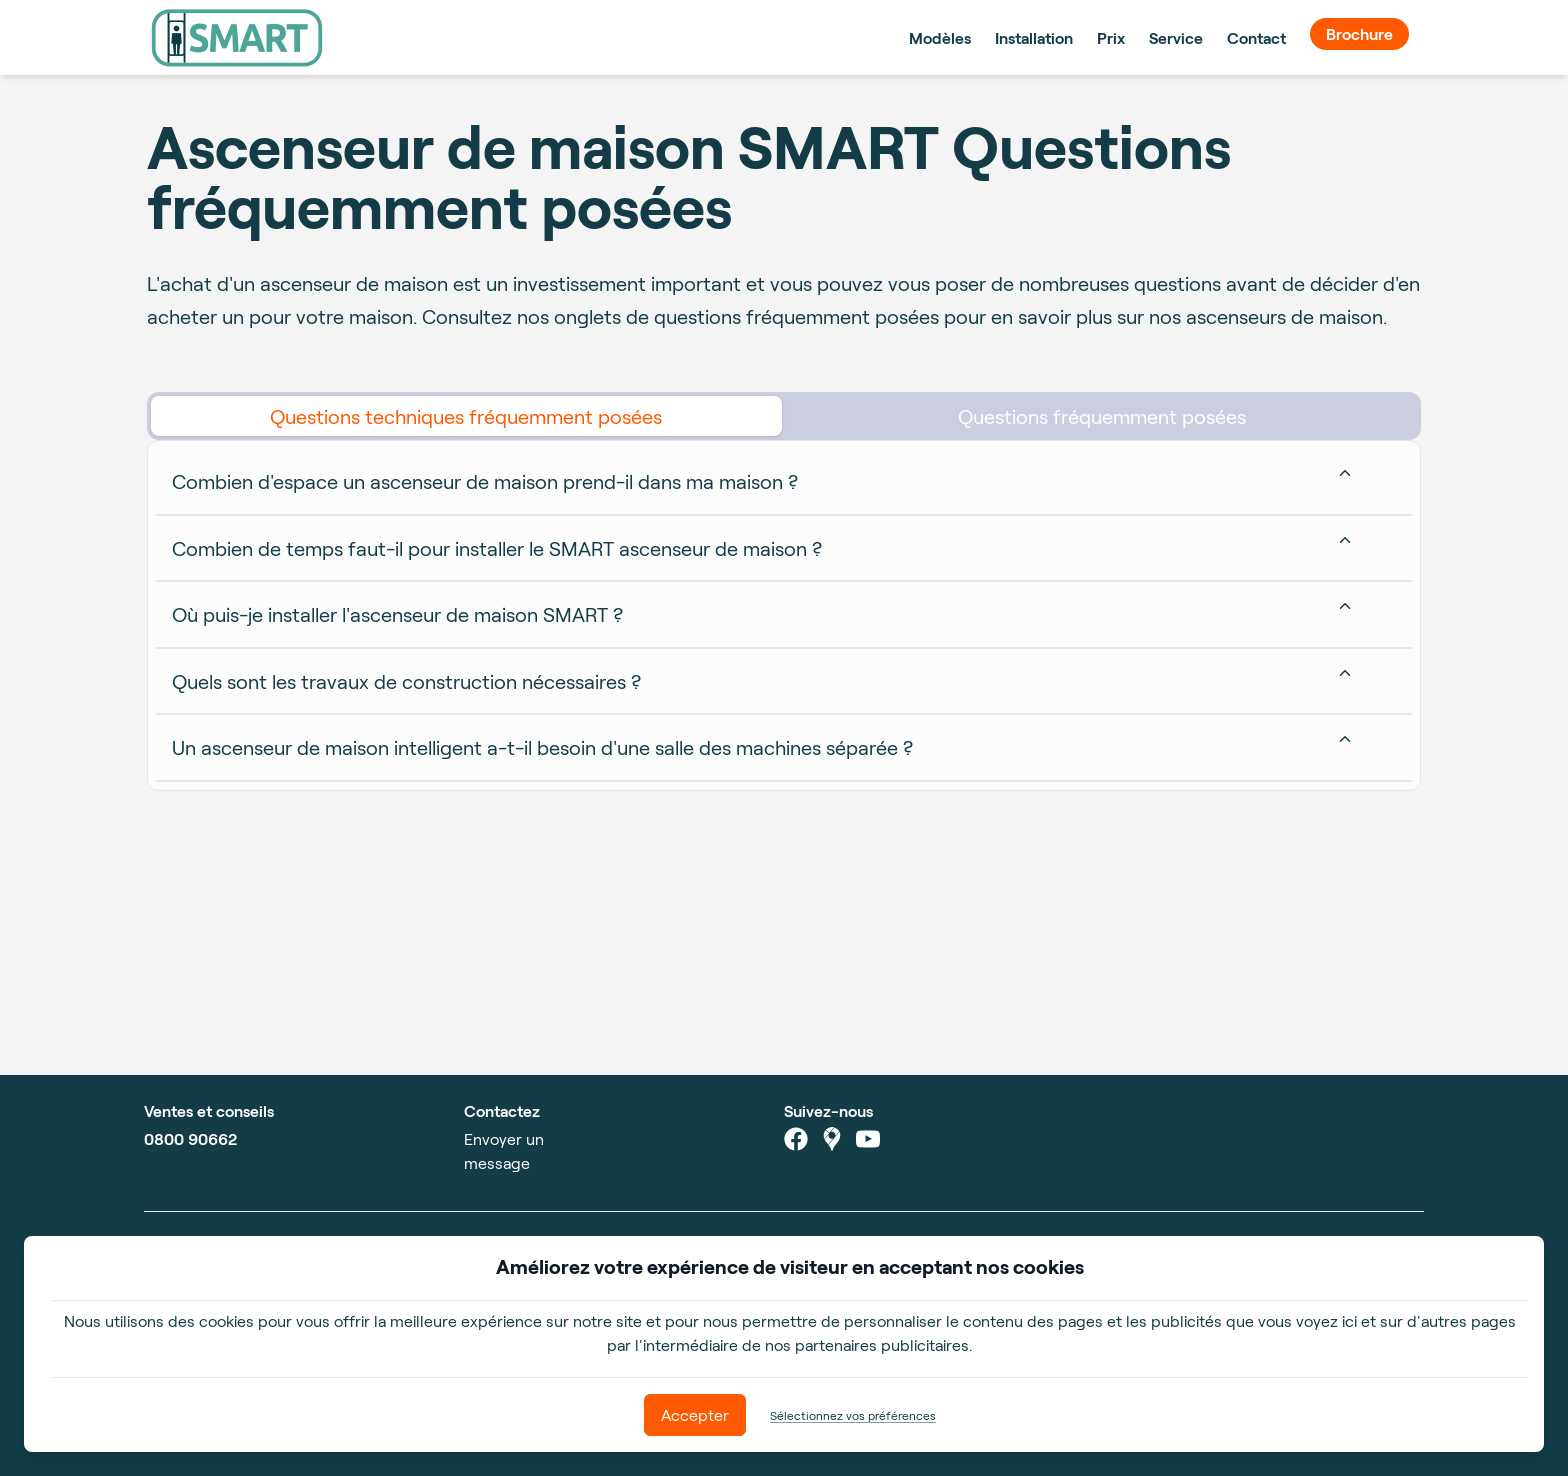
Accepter (695, 1414)
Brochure (1359, 33)
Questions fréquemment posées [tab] (1102, 416)
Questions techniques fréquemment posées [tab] (466, 416)
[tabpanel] (784, 615)
